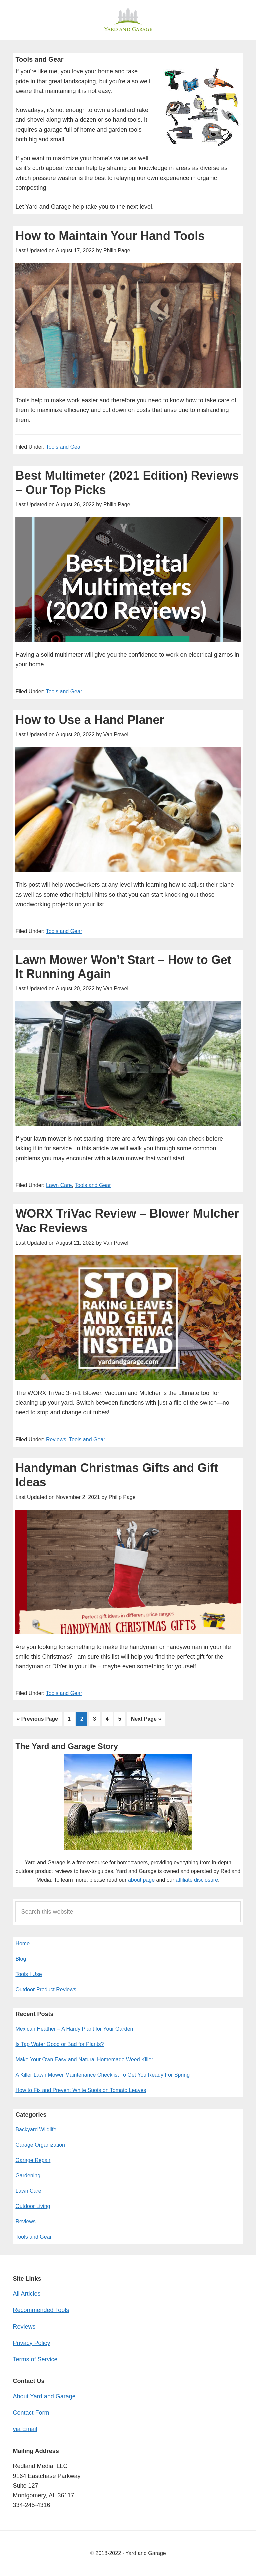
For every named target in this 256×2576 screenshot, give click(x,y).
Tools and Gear (64, 447)
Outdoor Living (32, 2206)
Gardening (27, 2175)
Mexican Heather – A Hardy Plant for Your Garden (74, 2029)
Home (22, 1943)
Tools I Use (28, 1974)
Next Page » (146, 1720)
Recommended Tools (41, 2310)
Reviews (56, 1439)
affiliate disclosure (197, 1880)
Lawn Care (59, 1185)
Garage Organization (40, 2145)
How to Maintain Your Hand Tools (110, 236)
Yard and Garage (128, 20)
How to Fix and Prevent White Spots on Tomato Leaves (80, 2090)
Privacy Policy (31, 2343)
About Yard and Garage (44, 2396)
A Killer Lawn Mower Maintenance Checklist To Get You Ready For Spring (102, 2075)
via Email (25, 2429)
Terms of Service (35, 2359)
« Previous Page (37, 1720)
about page (141, 1880)
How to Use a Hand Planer (89, 720)
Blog (20, 1959)
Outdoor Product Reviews (45, 1989)
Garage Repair (32, 2160)
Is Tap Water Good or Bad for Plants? (59, 2044)
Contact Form (31, 2412)
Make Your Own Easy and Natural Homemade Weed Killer (84, 2059)
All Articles (26, 2293)
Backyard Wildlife (35, 2129)
